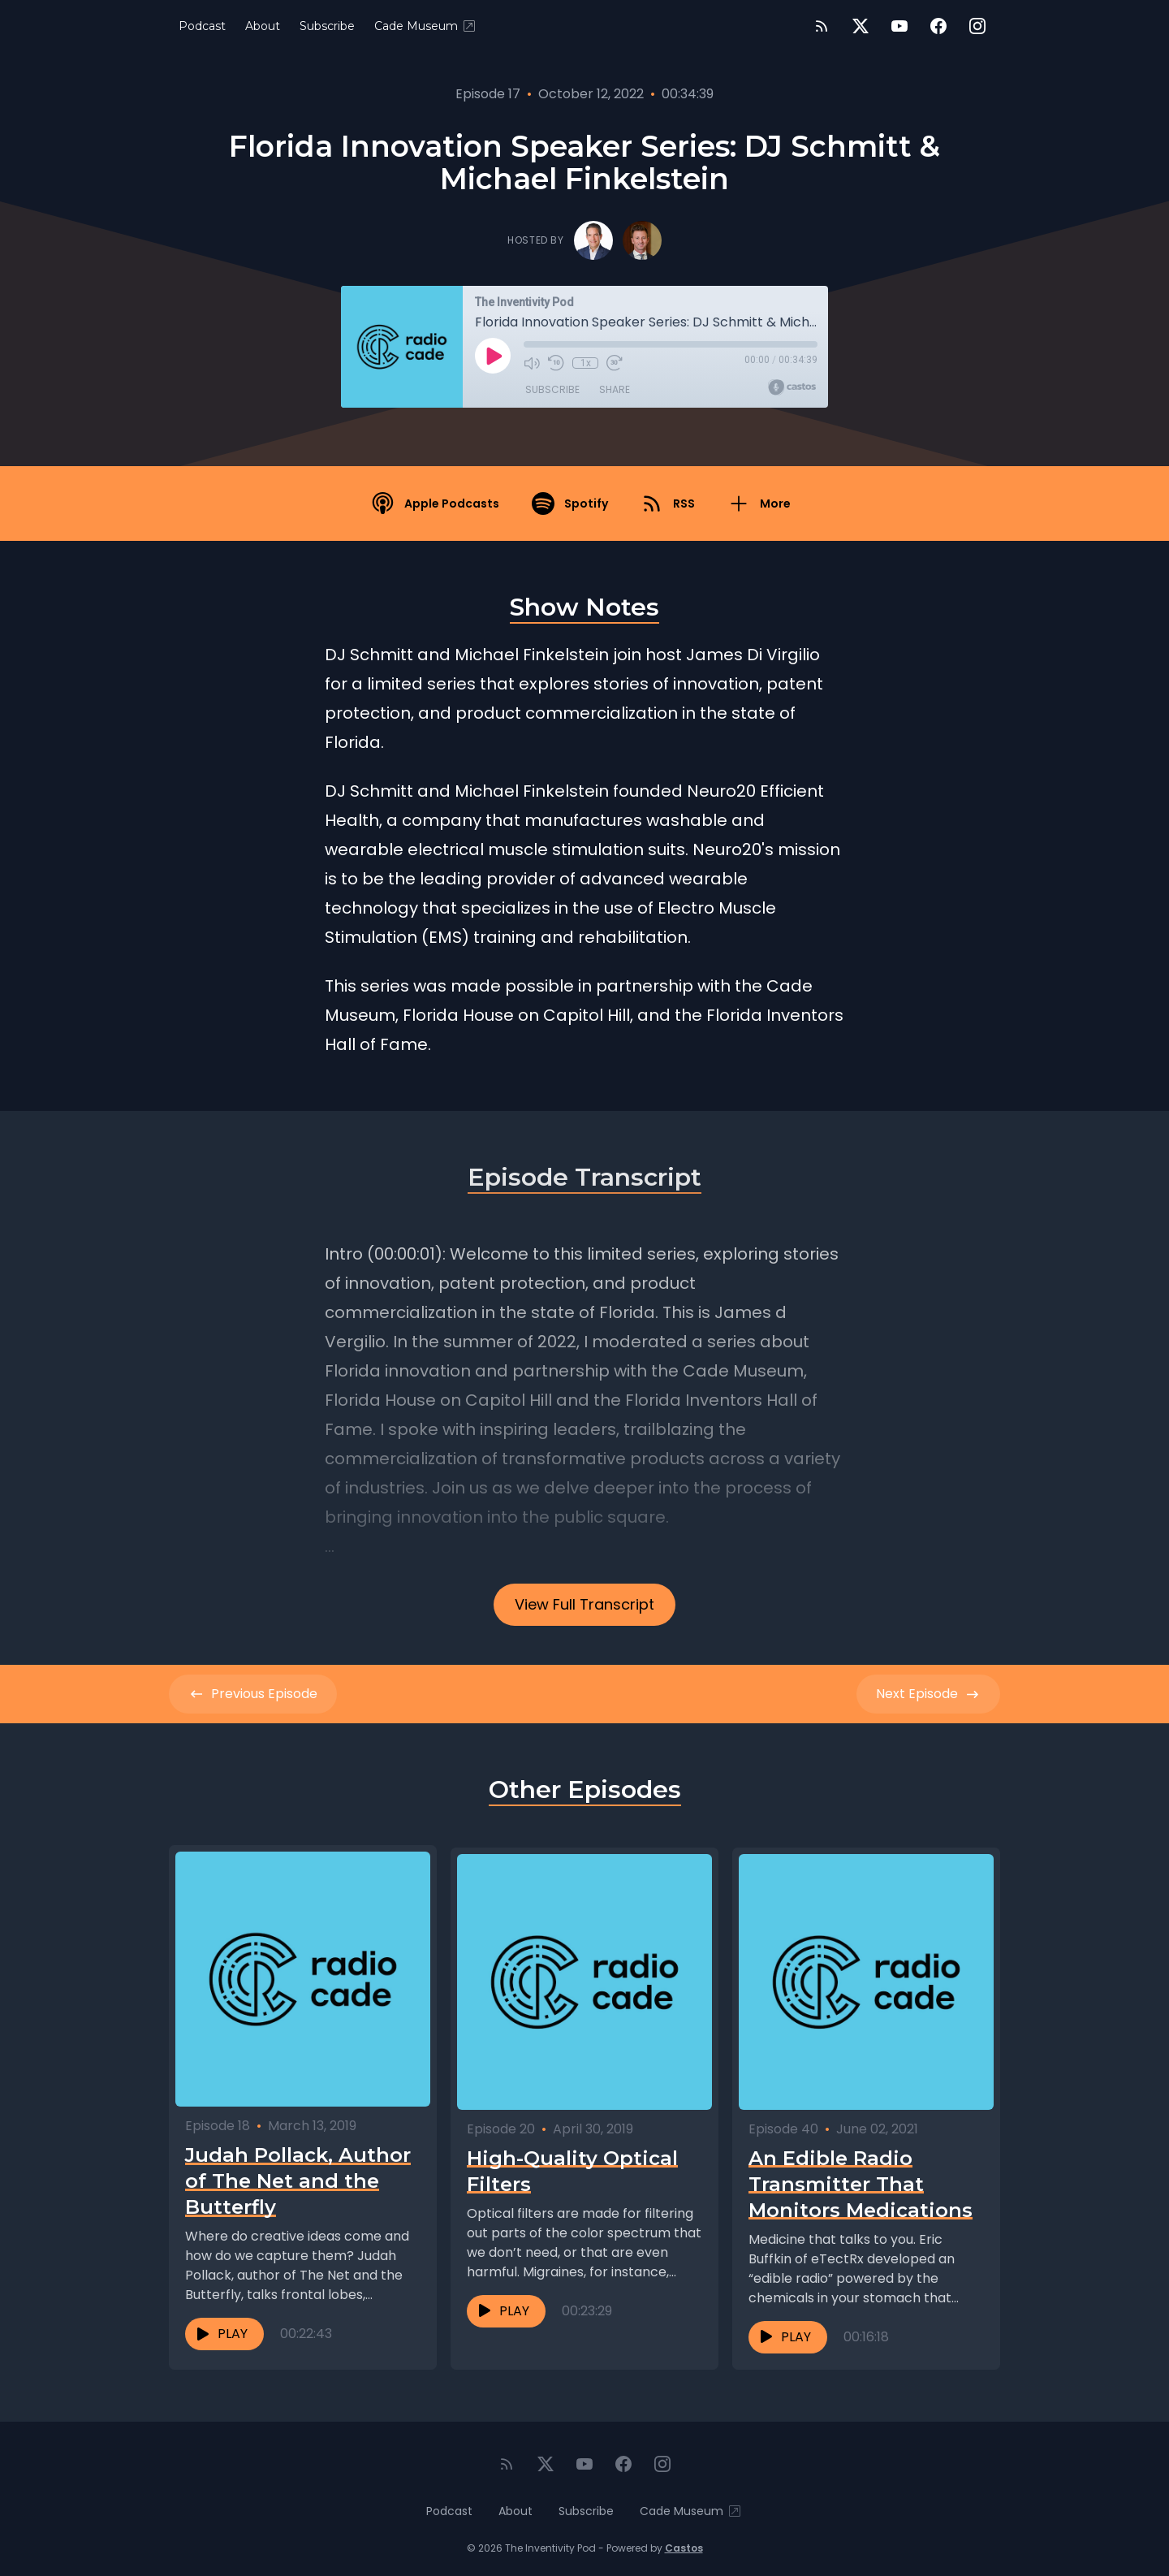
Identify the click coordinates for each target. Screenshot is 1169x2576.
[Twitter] (860, 26)
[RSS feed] (821, 26)
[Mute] (532, 363)
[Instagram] (977, 26)
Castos (684, 2543)
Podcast (202, 26)
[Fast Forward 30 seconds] (614, 363)
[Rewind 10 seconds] (556, 363)
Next (928, 1694)
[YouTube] (899, 26)
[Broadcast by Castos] (792, 387)
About (262, 26)
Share (614, 389)
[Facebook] (938, 26)
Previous (252, 1694)
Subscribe (327, 26)
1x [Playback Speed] (585, 363)
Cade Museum (425, 26)
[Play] (493, 356)
